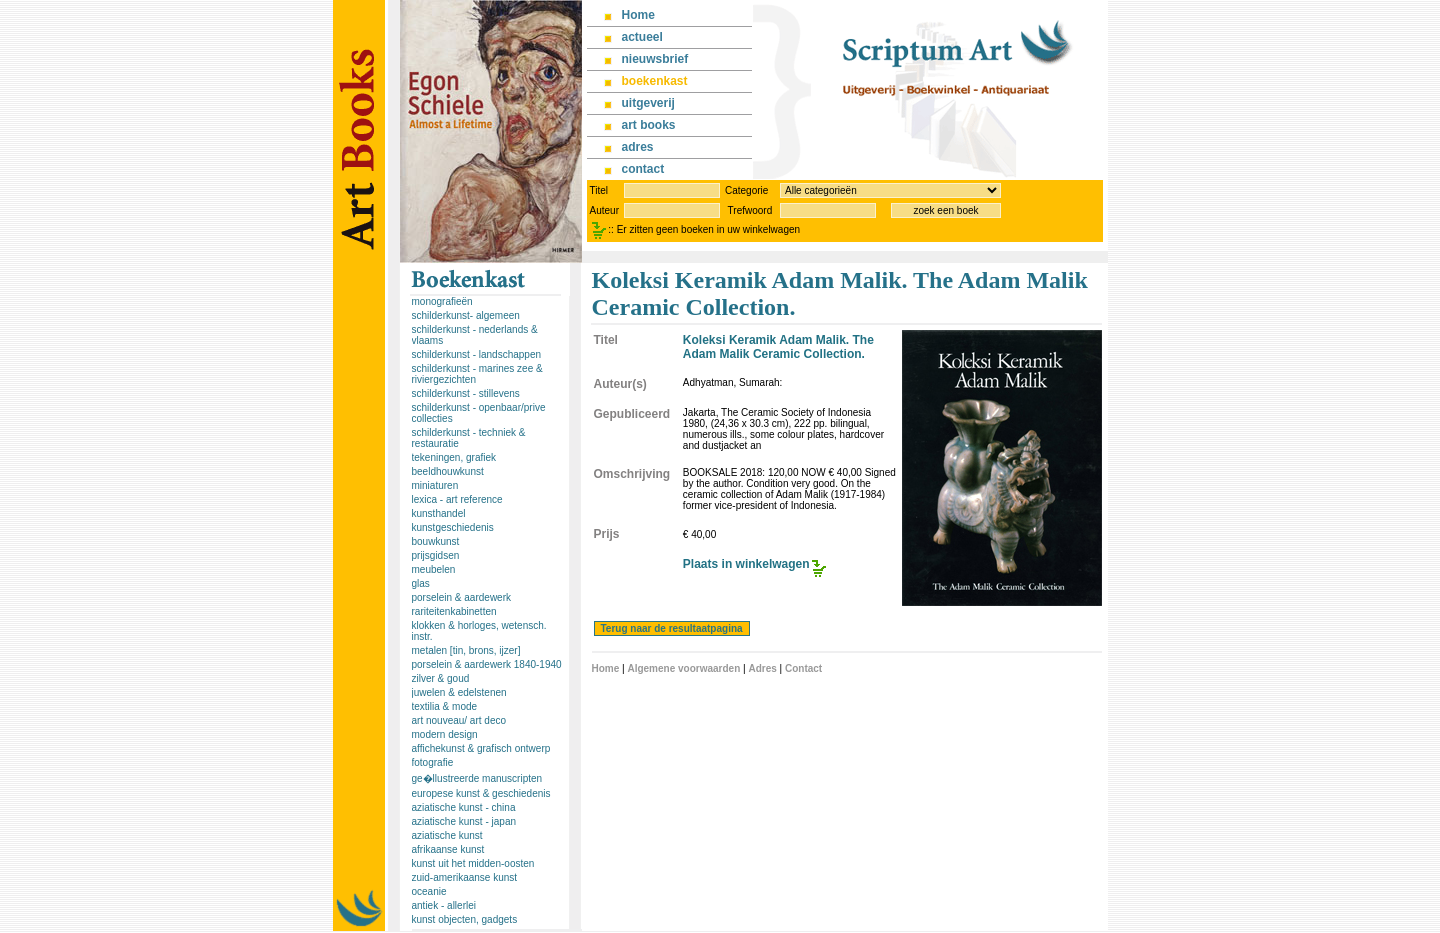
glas (421, 583)
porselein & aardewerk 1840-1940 (487, 664)
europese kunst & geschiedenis (481, 793)
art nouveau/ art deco (459, 720)
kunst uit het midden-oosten (473, 863)
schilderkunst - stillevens (466, 393)
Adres (762, 668)
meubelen (434, 569)
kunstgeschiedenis (453, 527)
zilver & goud (441, 678)
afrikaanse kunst (448, 849)
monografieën (442, 301)
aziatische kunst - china (464, 807)
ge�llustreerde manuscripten (477, 778)
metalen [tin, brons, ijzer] (466, 650)
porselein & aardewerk (462, 597)
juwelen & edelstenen (459, 692)
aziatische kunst (447, 835)
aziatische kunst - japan (464, 821)
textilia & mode (445, 706)
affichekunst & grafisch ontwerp (481, 748)
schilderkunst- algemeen (466, 315)
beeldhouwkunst (448, 471)
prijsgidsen (436, 555)
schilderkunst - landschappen (477, 354)
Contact (803, 668)
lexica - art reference (457, 499)
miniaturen (435, 485)
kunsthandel (439, 513)
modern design (445, 734)
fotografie (433, 762)
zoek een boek (945, 210)
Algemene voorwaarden (683, 668)
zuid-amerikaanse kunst (465, 877)
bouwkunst (436, 541)
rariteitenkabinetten (454, 611)
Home (606, 668)
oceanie (429, 891)
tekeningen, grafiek (454, 457)
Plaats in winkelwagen (746, 564)
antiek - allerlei (444, 905)
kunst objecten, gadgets (465, 919)
